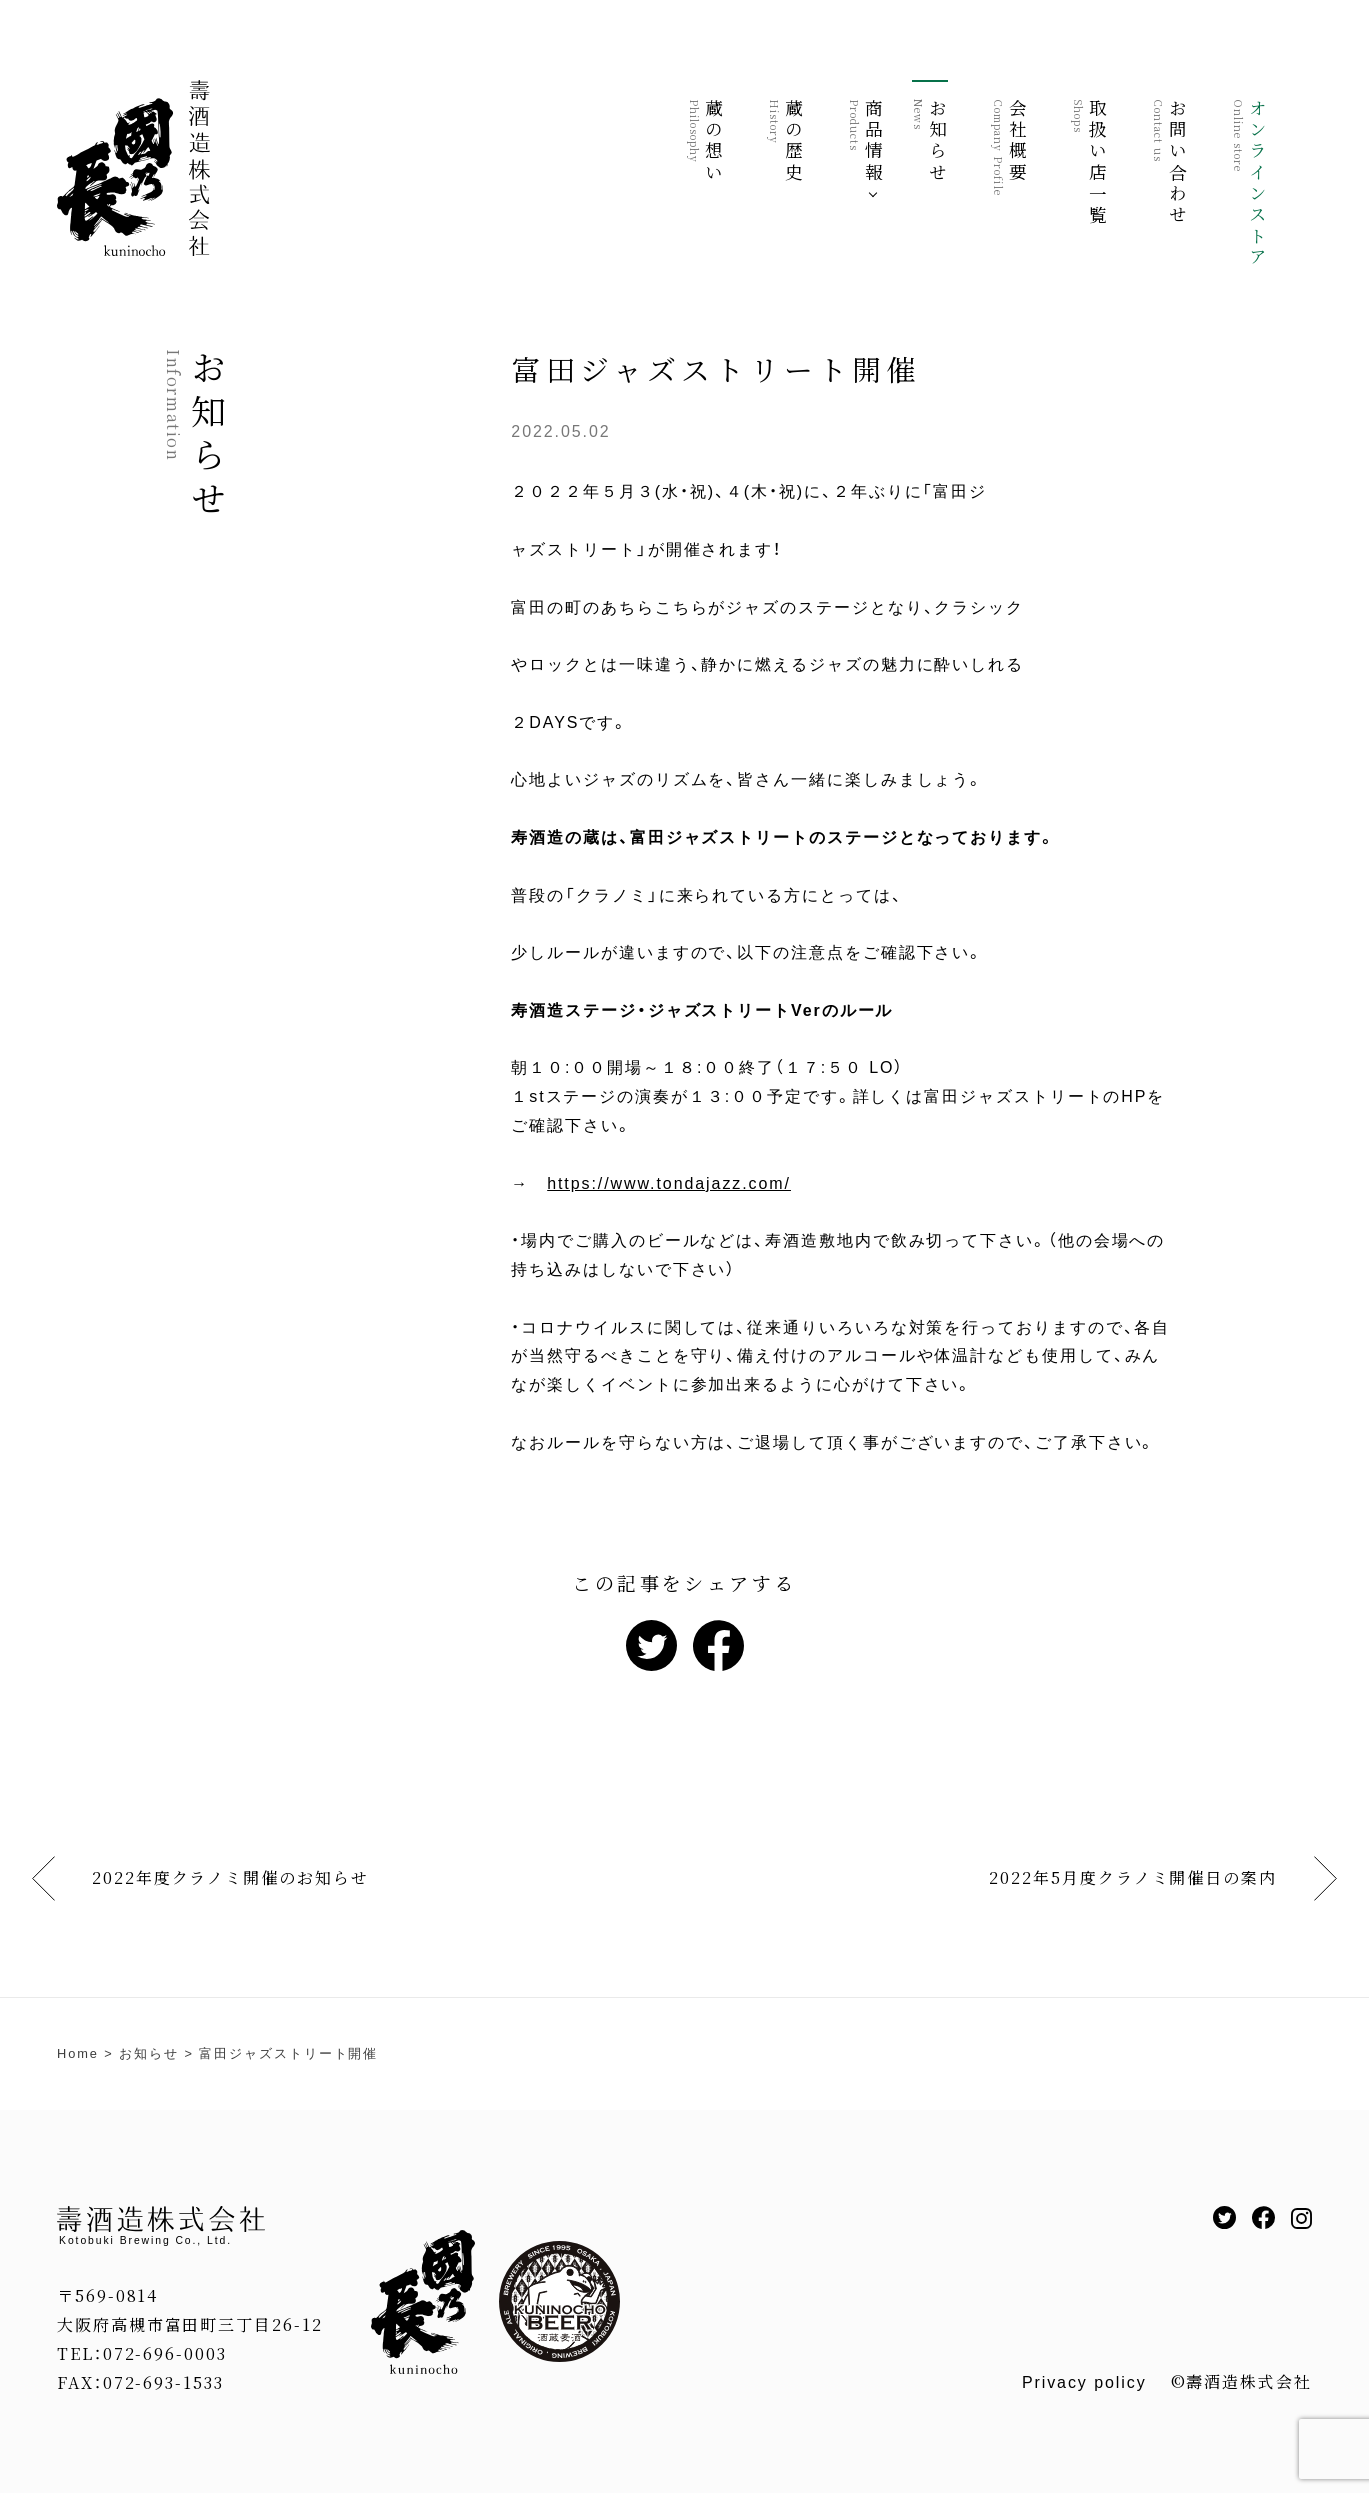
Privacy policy (1084, 2382)
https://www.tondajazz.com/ (669, 1183)
